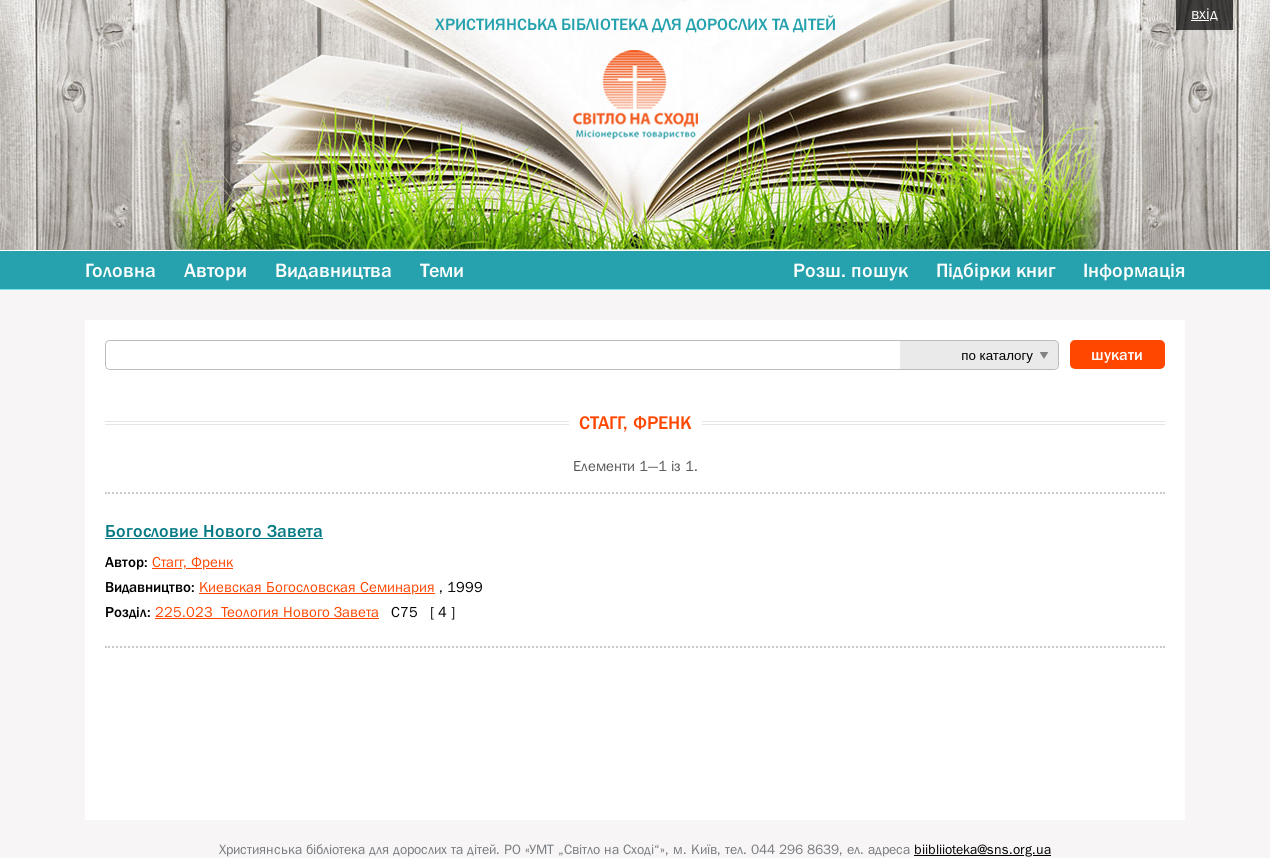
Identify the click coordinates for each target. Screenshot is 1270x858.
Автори (215, 270)
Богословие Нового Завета (214, 531)
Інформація (1134, 270)
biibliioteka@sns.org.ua (982, 849)
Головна (120, 270)
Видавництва (333, 270)
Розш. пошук (850, 270)
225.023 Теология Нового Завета (267, 611)
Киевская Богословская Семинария (317, 586)
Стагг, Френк (192, 561)
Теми (442, 270)
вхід (1204, 13)
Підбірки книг (995, 270)
